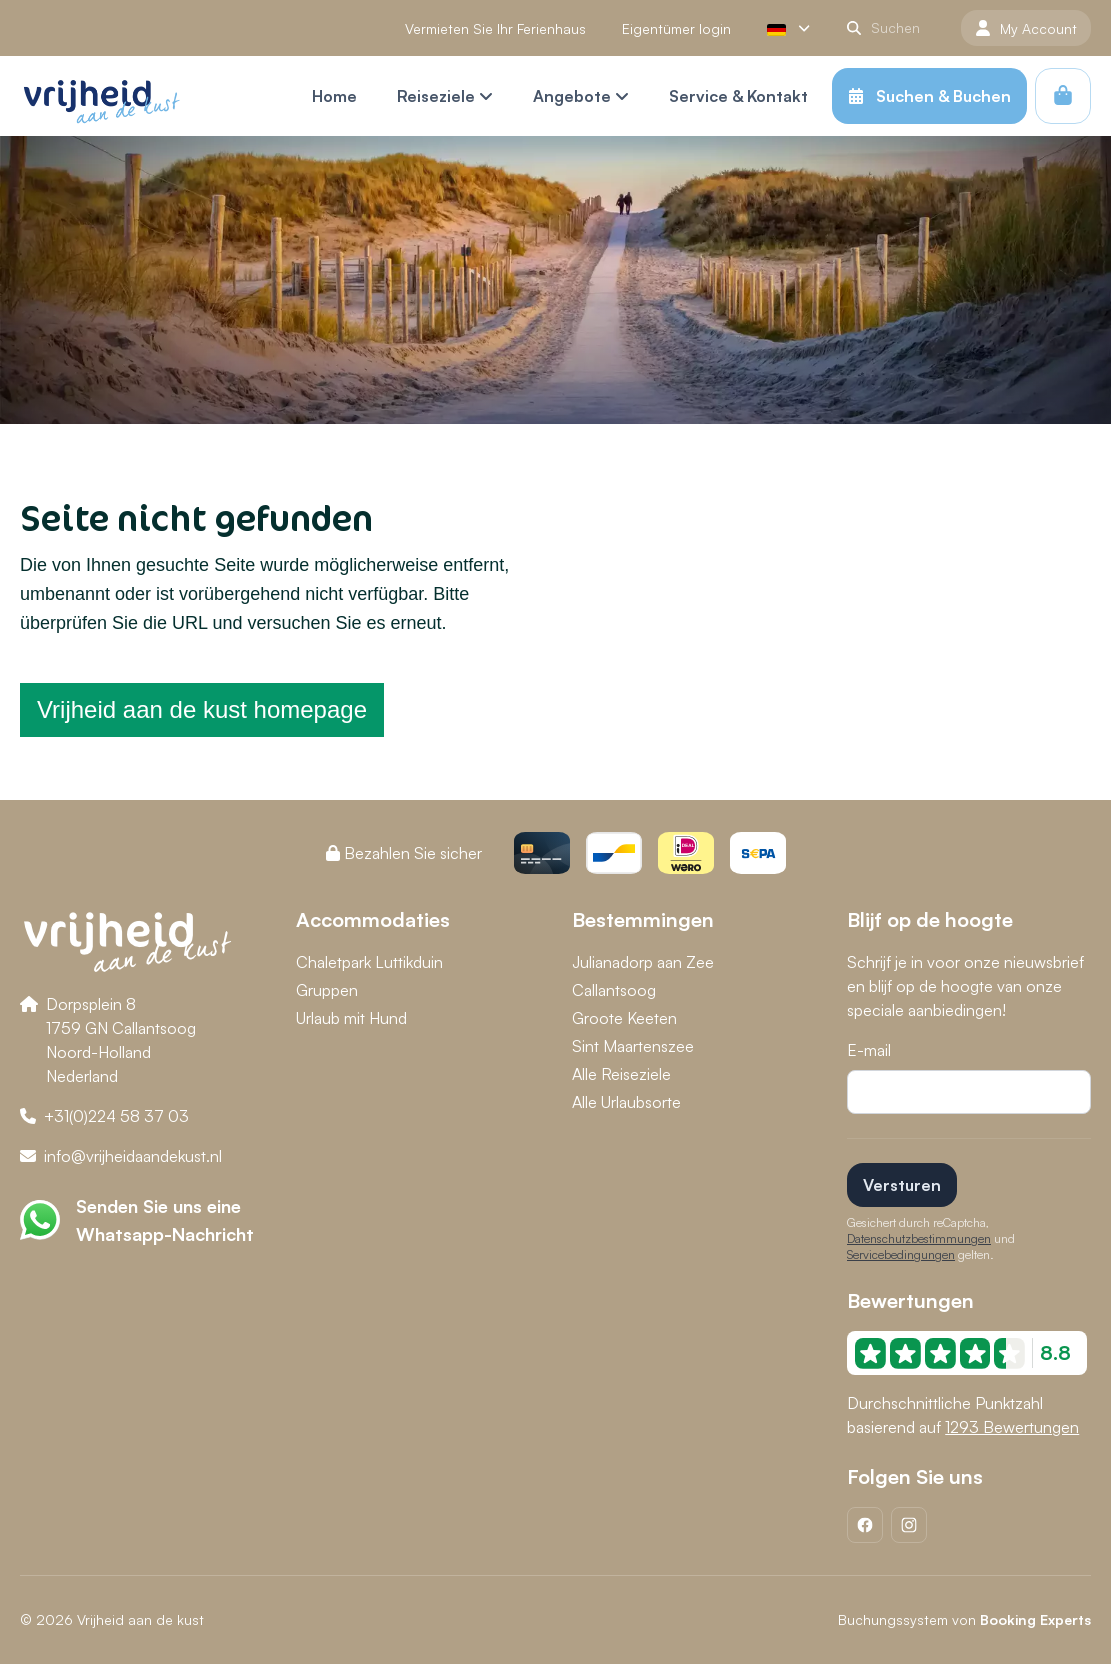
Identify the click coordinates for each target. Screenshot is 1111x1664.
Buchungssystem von (964, 1619)
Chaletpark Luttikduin (369, 962)
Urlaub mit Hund (351, 1018)
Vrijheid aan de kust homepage (202, 709)
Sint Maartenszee (633, 1046)
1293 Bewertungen (1012, 1427)
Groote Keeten (624, 1018)
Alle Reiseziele (621, 1074)
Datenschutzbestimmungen (919, 1238)
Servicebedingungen (901, 1254)
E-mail (869, 1050)
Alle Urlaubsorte (626, 1102)
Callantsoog (614, 990)
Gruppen (327, 990)
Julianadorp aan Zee (643, 962)
